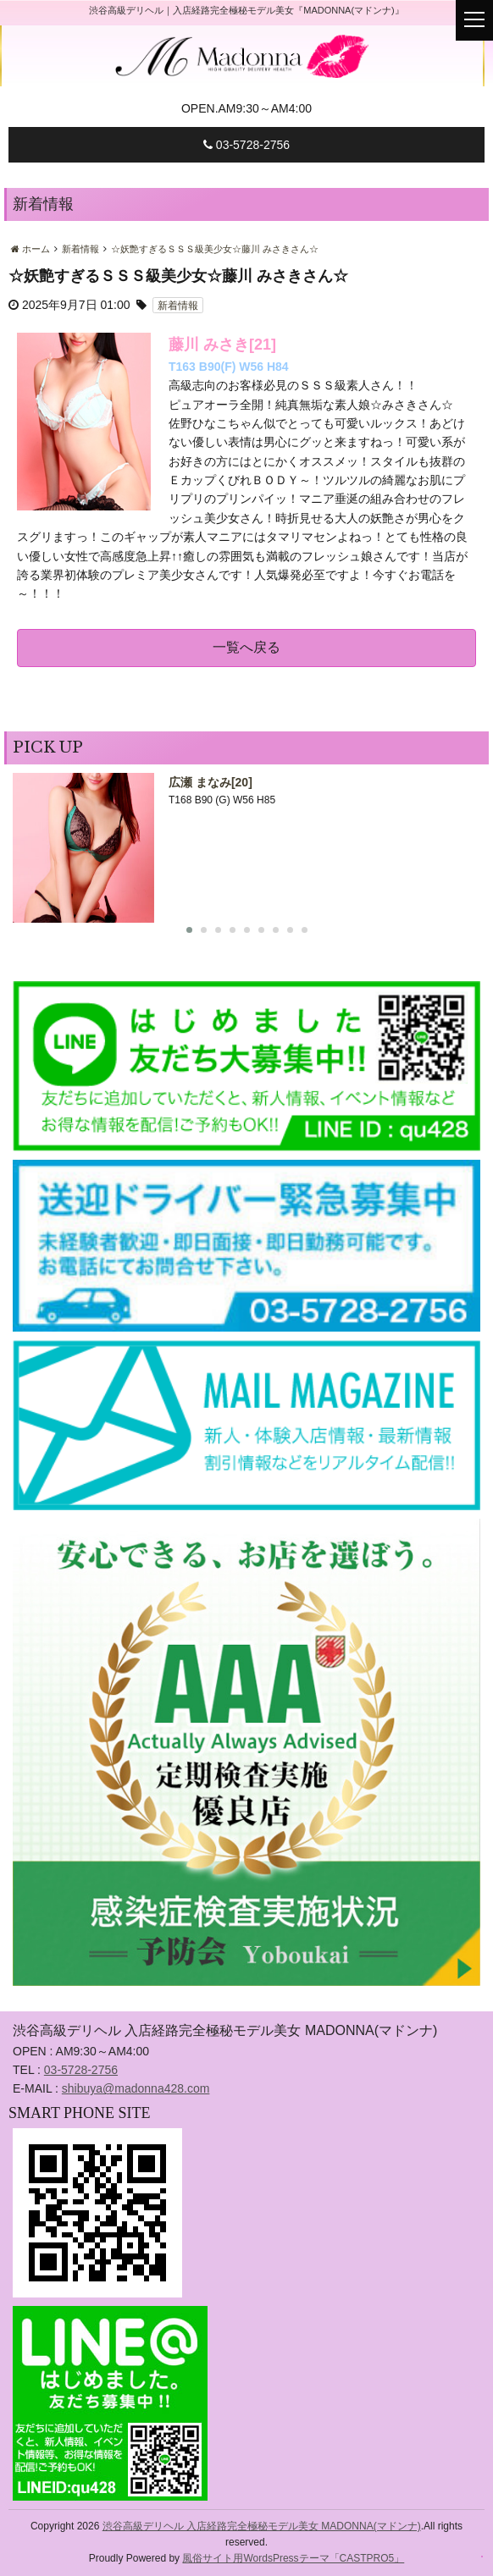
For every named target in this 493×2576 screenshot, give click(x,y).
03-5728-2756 (246, 145)
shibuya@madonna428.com (136, 2088)
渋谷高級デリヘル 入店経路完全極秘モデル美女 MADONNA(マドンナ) (261, 2526)
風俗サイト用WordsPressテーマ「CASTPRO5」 (293, 2558)
